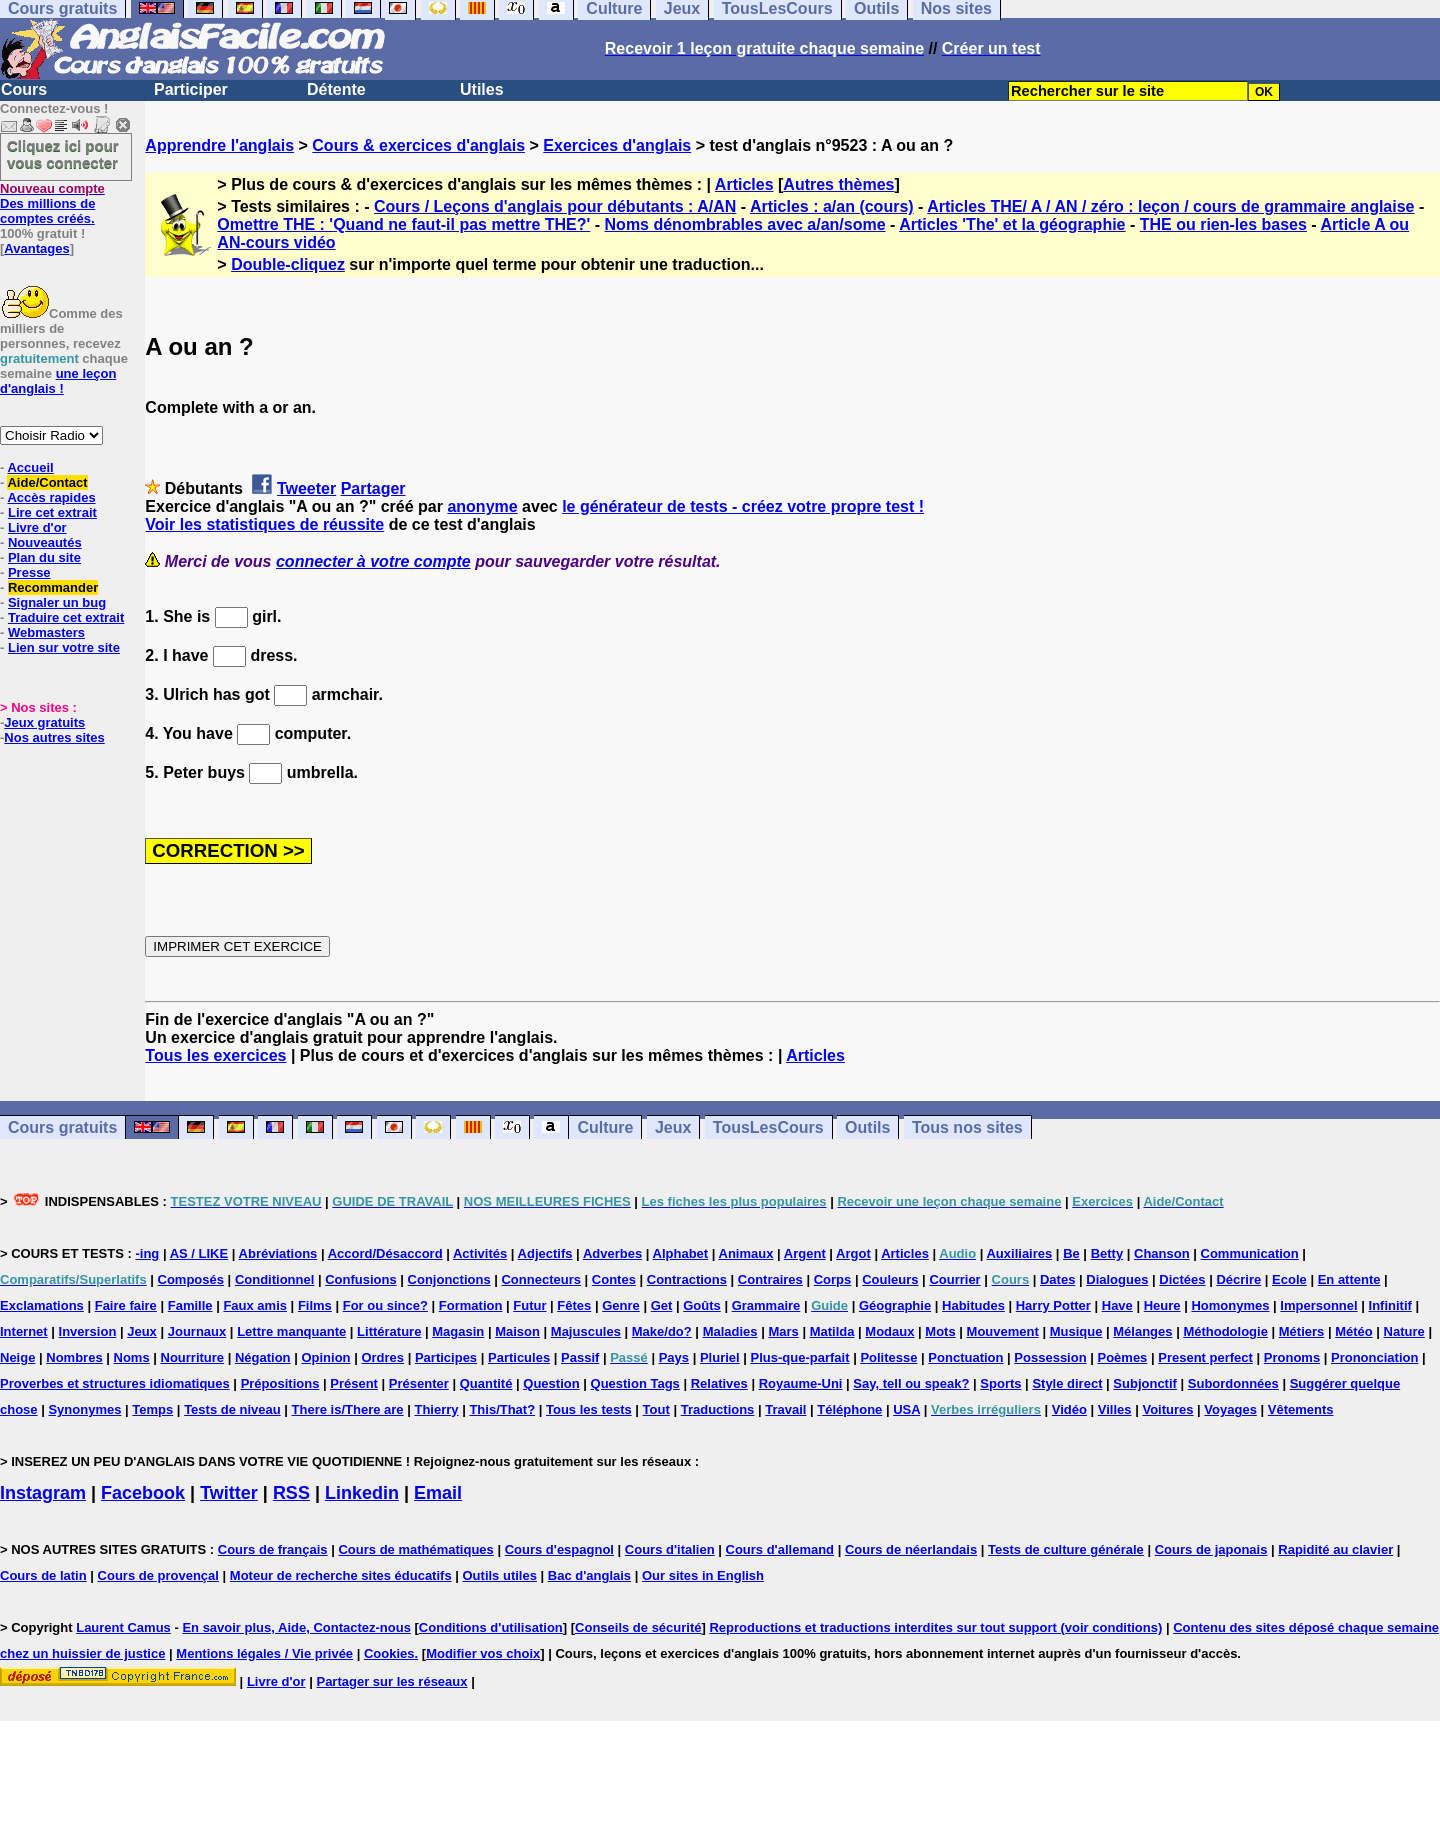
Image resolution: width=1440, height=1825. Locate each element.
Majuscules (586, 1331)
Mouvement (1003, 1331)
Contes (614, 1279)
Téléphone (849, 1409)
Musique (1076, 1331)
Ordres (382, 1357)
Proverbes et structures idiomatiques (115, 1383)
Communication (1250, 1253)
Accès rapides (51, 497)
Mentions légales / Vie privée (264, 1653)
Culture (605, 1127)
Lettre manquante (291, 1331)
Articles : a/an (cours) (832, 206)
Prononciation (1374, 1357)
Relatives (719, 1383)
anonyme (482, 506)
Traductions (718, 1409)
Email (438, 1493)
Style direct (1067, 1383)
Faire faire (126, 1305)
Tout (656, 1409)
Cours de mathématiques (415, 1549)
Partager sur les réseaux (391, 1681)
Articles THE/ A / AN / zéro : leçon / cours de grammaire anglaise (1170, 206)
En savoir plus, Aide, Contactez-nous (296, 1627)
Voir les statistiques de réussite (264, 524)
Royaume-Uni (801, 1383)
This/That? (502, 1409)
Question (551, 1383)
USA (906, 1409)
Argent (805, 1253)
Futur (529, 1305)
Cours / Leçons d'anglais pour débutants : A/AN (555, 206)
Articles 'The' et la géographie (1012, 224)
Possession (1050, 1357)
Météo (1354, 1331)
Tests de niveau (232, 1409)
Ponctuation (965, 1357)
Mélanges (1142, 1331)
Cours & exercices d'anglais (418, 145)
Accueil (30, 467)
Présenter (419, 1383)
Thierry (436, 1409)
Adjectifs (545, 1253)
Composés (191, 1279)
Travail (785, 1409)
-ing (147, 1253)
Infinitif (1390, 1305)
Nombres (74, 1357)
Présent (354, 1383)
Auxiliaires (1019, 1253)
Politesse (888, 1357)
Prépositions (280, 1383)
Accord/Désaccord (385, 1253)
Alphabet (681, 1253)
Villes (1115, 1409)
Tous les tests (589, 1409)
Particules (519, 1357)
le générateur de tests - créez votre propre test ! (743, 506)
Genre (621, 1305)
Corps (833, 1279)
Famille (190, 1305)
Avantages (36, 248)
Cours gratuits (62, 1127)
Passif (580, 1357)
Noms (132, 1357)
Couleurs (890, 1279)
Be (1071, 1253)
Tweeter (306, 488)
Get (662, 1305)
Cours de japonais (1211, 1549)
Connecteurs (540, 1279)
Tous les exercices (215, 1055)
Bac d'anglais (589, 1575)
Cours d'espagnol (559, 1549)
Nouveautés (45, 542)
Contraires (770, 1279)
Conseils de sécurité (638, 1627)
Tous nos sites (967, 1127)
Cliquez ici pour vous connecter (63, 154)
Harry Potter (1053, 1305)
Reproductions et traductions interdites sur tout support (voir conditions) (935, 1627)
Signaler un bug (57, 602)
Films (315, 1305)
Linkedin (362, 1493)
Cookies (389, 1653)
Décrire (1238, 1279)
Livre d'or (37, 527)
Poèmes (1122, 1357)
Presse (29, 572)
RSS (291, 1493)
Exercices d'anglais (617, 145)
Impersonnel (1318, 1305)
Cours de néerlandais (911, 1549)
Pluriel (720, 1357)
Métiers (1302, 1331)
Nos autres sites (54, 737)
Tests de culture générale (1066, 1549)
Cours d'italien (670, 1549)
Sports (1000, 1383)
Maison (517, 1331)
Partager (373, 488)
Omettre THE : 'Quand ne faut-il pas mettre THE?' (403, 224)
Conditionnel (274, 1279)
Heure (1162, 1305)
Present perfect (1205, 1357)
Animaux (746, 1253)
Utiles (482, 89)
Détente (336, 89)
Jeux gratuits (44, 722)
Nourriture (193, 1357)
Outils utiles (500, 1575)
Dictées (1182, 1279)
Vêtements (1301, 1409)
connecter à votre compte (373, 561)
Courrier (954, 1279)
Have (1117, 1305)
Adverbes (612, 1253)
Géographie (895, 1305)
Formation (471, 1305)
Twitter (229, 1493)
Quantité (486, 1383)
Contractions (687, 1279)
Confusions (361, 1279)
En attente (1349, 1279)
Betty (1107, 1253)
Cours (24, 89)
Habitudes (973, 1305)
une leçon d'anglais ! (58, 381)
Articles (744, 184)
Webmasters (46, 632)
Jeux (673, 1127)
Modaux (889, 1331)
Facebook (143, 1493)
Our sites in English (703, 1575)
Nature (1404, 1331)
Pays (674, 1357)
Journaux (197, 1331)
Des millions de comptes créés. (52, 203)
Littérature (389, 1331)
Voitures (1167, 1409)
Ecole (1289, 1279)
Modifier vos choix (483, 1653)
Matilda (832, 1331)
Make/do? (662, 1331)
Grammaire (766, 1305)
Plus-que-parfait (800, 1357)
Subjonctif (1145, 1383)
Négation (263, 1357)
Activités (480, 1253)
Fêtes (574, 1305)
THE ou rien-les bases (1223, 224)
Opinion (325, 1357)
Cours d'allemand (780, 1549)
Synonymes (84, 1409)
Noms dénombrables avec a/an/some (745, 224)
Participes (446, 1357)
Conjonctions (449, 1279)
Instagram (43, 1493)
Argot (853, 1253)
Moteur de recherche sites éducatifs (341, 1575)
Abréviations (278, 1253)
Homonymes (1230, 1305)
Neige (17, 1357)
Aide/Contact (47, 482)
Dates (1057, 1279)
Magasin (458, 1331)
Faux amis (255, 1305)
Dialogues (1117, 1279)
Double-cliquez (288, 264)
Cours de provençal (158, 1575)
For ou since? (385, 1305)
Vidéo (1069, 1409)
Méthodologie (1225, 1331)
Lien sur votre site (64, 647)
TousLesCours (768, 1127)
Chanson (1162, 1253)
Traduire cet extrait (66, 617)
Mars (783, 1331)
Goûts (702, 1305)
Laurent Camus (123, 1627)
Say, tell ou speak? (911, 1383)
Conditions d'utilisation (491, 1627)
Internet (24, 1331)
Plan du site (44, 557)
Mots (940, 1331)
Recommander (53, 587)
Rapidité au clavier (1335, 1549)
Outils (867, 1127)
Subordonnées (1233, 1383)
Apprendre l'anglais (219, 145)
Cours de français (273, 1549)
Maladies (730, 1331)
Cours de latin (43, 1575)
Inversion (88, 1331)
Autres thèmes (838, 184)
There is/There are (348, 1409)
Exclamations (42, 1305)
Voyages (1230, 1409)
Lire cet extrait (52, 512)
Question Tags (635, 1383)
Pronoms (1292, 1357)
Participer (191, 89)
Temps (152, 1409)
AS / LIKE (199, 1253)
